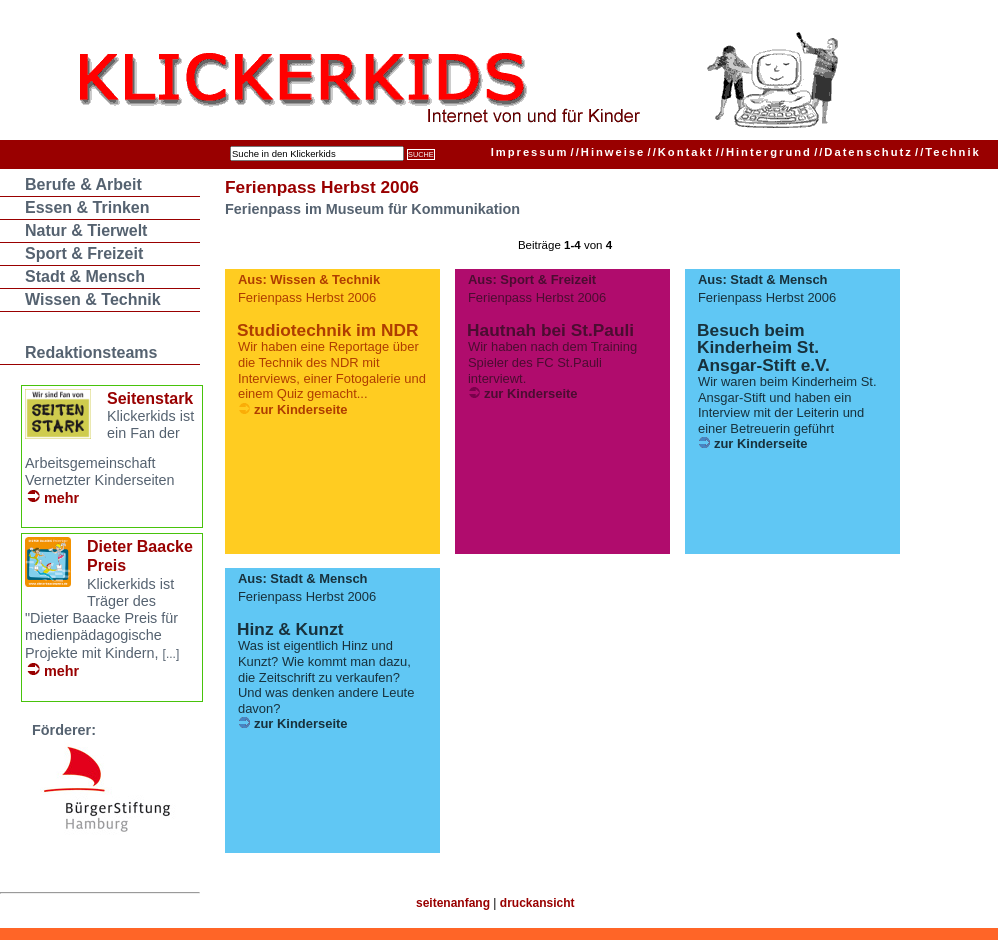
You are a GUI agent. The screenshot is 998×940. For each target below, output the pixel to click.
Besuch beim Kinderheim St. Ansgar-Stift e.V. (763, 347)
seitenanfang (453, 903)
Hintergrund (764, 152)
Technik (948, 152)
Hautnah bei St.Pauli (550, 330)
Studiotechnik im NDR (327, 330)
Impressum (530, 152)
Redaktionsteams (91, 352)
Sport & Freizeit (84, 253)
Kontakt (681, 152)
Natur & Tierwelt (86, 230)
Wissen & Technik (93, 299)
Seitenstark (150, 398)
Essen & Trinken (87, 207)
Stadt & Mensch (85, 276)
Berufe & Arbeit (83, 184)
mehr (61, 498)
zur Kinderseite (301, 409)
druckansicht (537, 903)
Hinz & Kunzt (290, 629)
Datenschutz (863, 152)
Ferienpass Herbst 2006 (322, 187)
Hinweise (608, 152)
